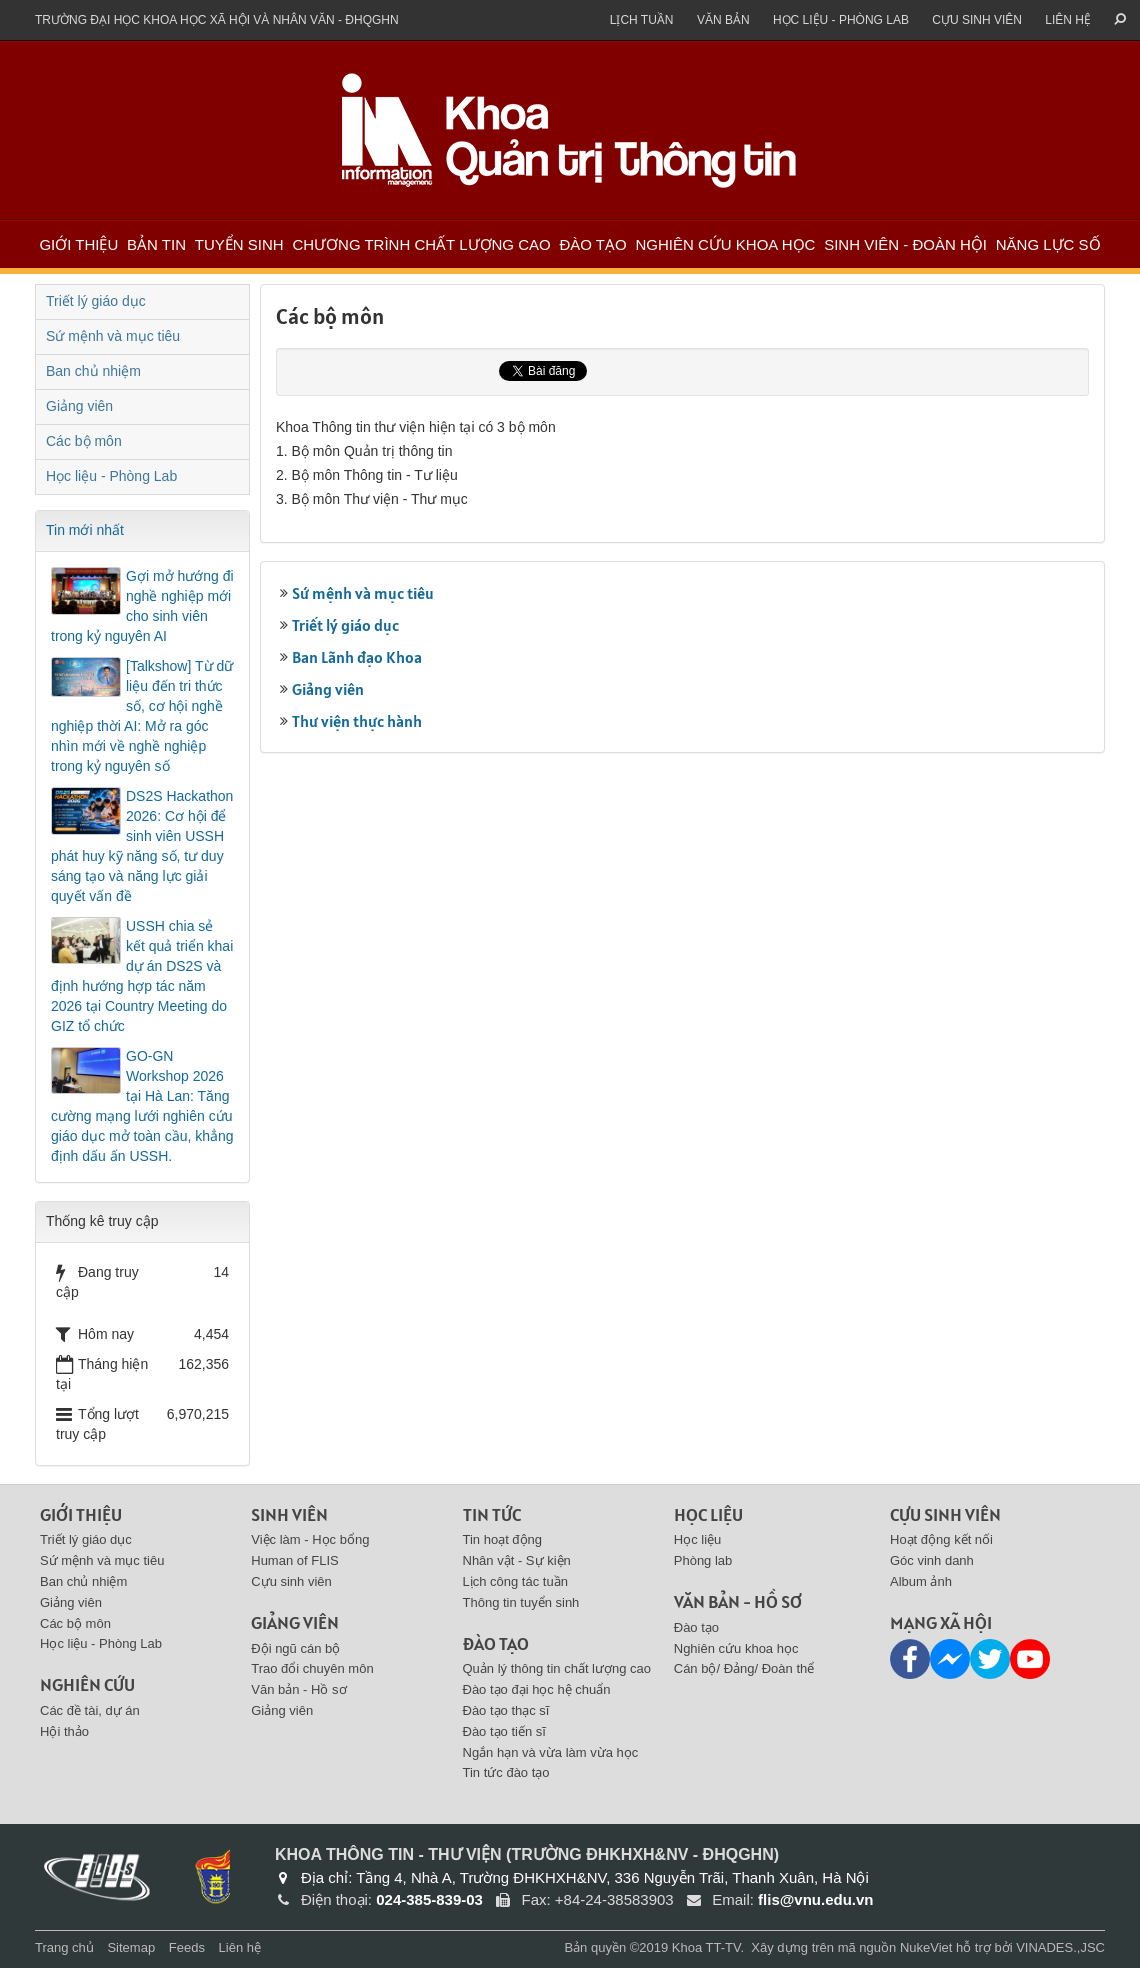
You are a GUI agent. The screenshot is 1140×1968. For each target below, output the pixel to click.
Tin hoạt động (503, 1539)
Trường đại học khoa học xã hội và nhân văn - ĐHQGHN (217, 20)
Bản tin (156, 244)
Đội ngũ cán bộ (295, 1648)
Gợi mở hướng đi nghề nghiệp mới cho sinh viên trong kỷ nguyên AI (142, 606)
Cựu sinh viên (977, 20)
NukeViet (926, 1947)
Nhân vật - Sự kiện (517, 1560)
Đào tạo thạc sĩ (506, 1710)
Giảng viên (328, 689)
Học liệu (708, 1514)
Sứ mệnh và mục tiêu (363, 593)
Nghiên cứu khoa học (725, 244)
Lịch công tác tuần (515, 1581)
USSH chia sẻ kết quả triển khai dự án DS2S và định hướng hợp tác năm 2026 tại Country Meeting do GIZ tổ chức (142, 976)
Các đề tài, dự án (90, 1710)
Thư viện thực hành (357, 721)
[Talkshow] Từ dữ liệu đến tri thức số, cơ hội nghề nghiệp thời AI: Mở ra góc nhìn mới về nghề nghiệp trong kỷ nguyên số (142, 716)
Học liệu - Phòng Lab (841, 20)
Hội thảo (64, 1731)
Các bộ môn (84, 441)
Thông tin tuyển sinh (521, 1602)
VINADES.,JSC (1060, 1947)
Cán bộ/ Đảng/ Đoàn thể (744, 1668)
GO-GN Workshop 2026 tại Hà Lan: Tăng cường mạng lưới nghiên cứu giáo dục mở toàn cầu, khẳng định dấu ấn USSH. (142, 1106)
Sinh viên (289, 1514)
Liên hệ (1068, 20)
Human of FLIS (294, 1560)
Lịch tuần (642, 20)
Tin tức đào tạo (506, 1772)
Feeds (187, 1947)
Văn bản (723, 20)
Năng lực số (1048, 244)
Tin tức (492, 1514)
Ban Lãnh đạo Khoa (357, 657)
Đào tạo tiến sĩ (504, 1731)
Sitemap (131, 1947)
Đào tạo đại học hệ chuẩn (537, 1689)
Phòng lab (703, 1560)
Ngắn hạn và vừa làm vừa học (551, 1752)
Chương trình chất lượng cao (421, 244)
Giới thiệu (78, 244)
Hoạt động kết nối (941, 1539)
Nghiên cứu (87, 1684)
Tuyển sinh (239, 244)
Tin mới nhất (85, 530)
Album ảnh (921, 1581)
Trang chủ (64, 1947)
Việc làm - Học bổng (310, 1539)
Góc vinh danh (932, 1560)
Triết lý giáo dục (345, 625)
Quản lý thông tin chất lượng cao (557, 1668)
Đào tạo (592, 244)
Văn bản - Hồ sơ (298, 1689)
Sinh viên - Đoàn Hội (905, 244)
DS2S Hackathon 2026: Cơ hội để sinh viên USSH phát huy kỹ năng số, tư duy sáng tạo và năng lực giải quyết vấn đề (142, 846)
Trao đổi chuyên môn (312, 1668)
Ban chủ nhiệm (93, 371)
